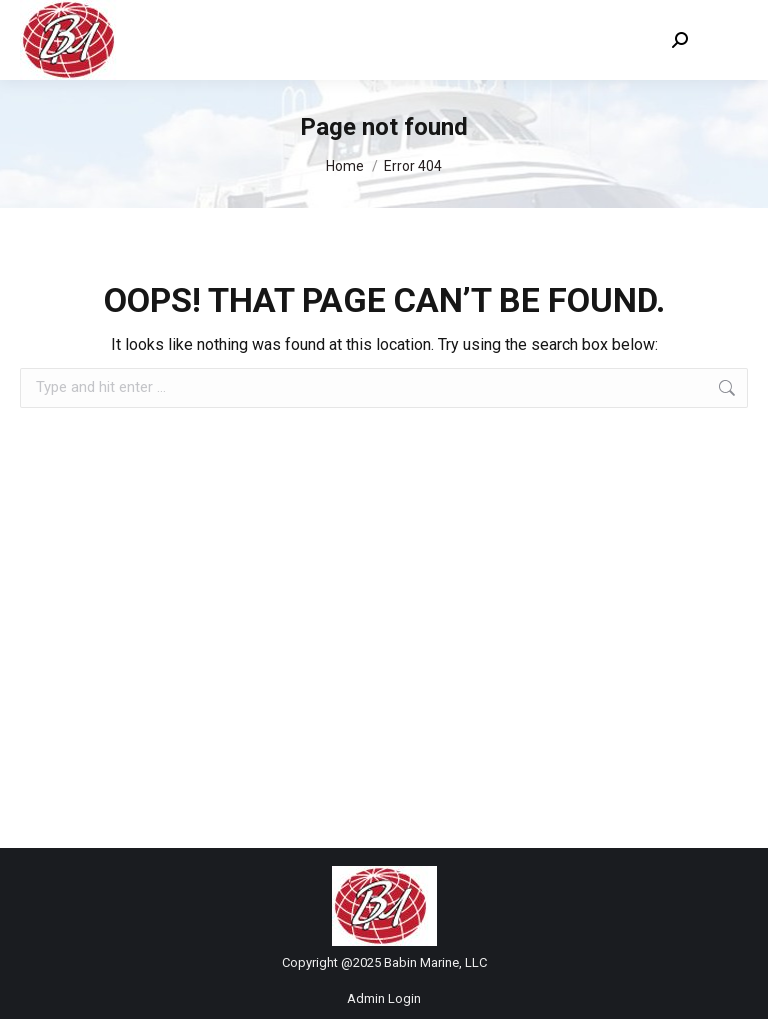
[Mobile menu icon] (728, 40)
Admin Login (384, 998)
